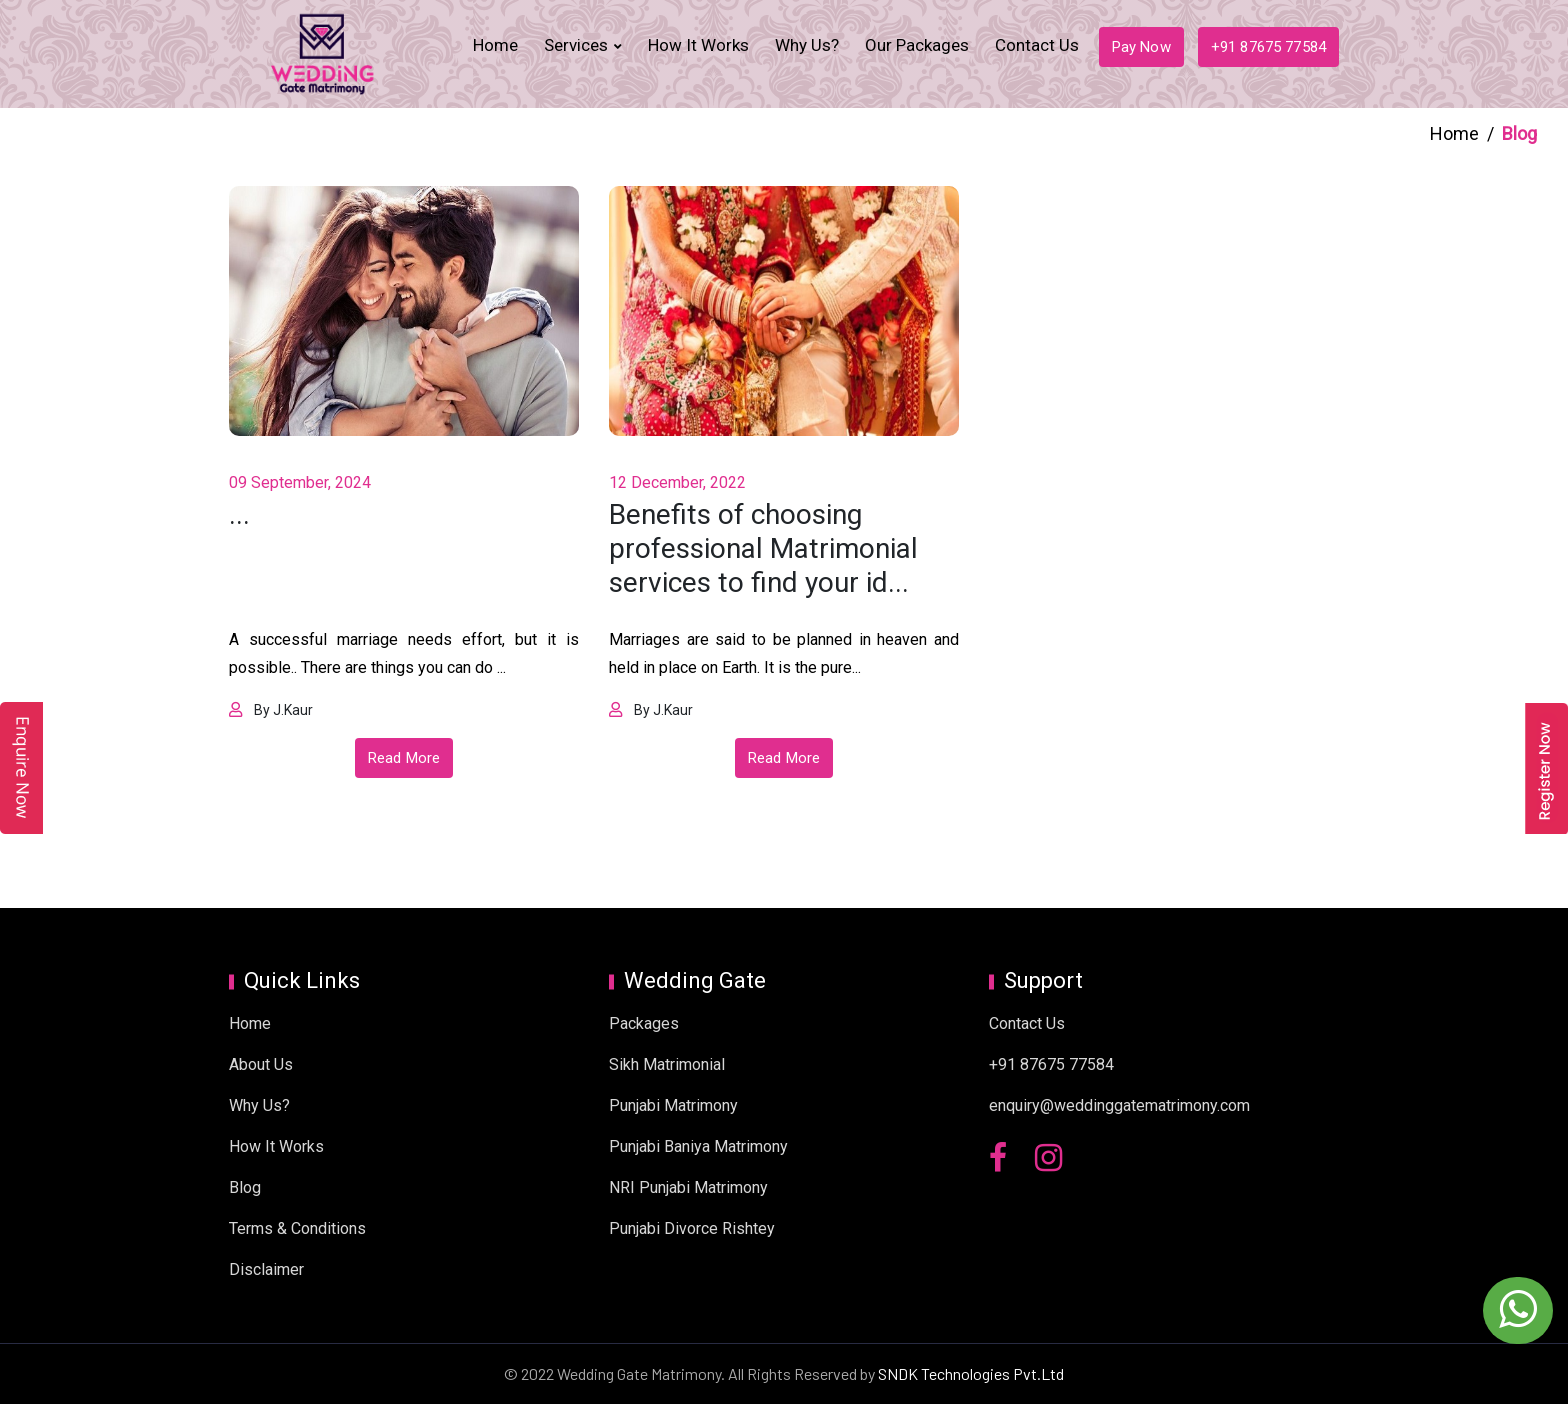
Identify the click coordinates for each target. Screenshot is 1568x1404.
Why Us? (807, 45)
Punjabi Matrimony (673, 1105)
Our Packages (917, 45)
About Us (261, 1064)
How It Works (698, 45)
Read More (404, 758)
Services (576, 45)
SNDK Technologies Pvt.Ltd (971, 1373)
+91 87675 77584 (1268, 47)
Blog (245, 1187)
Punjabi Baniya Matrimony (698, 1146)
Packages (644, 1023)
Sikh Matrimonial (667, 1064)
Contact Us (1037, 45)
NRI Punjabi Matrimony (688, 1187)
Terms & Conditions (297, 1228)
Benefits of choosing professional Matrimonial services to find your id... (763, 548)
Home (495, 45)
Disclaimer (266, 1269)
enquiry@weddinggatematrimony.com (1119, 1105)
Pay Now (1141, 47)
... (239, 514)
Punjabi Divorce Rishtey (692, 1228)
